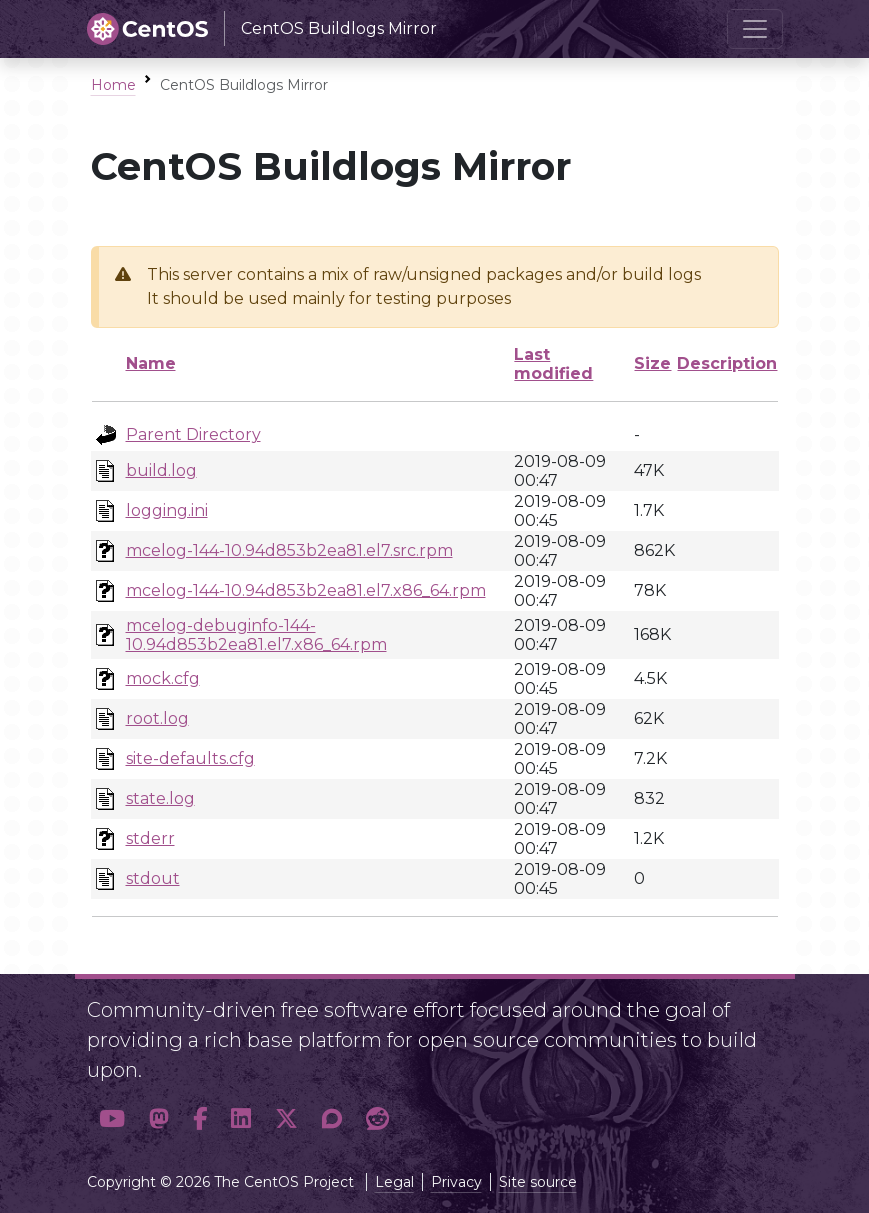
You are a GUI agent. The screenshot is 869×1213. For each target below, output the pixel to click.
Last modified (553, 364)
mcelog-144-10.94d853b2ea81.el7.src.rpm (289, 550)
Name (151, 363)
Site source (538, 1182)
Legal (394, 1182)
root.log (157, 718)
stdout (153, 878)
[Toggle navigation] (755, 29)
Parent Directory (193, 434)
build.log (161, 470)
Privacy (456, 1182)
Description (727, 363)
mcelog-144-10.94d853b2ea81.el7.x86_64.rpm (306, 590)
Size (652, 363)
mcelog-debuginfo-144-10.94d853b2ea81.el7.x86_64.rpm (256, 635)
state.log (160, 798)
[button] (112, 1118)
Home (113, 85)
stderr (150, 838)
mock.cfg (163, 678)
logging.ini (167, 510)
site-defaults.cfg (190, 758)
